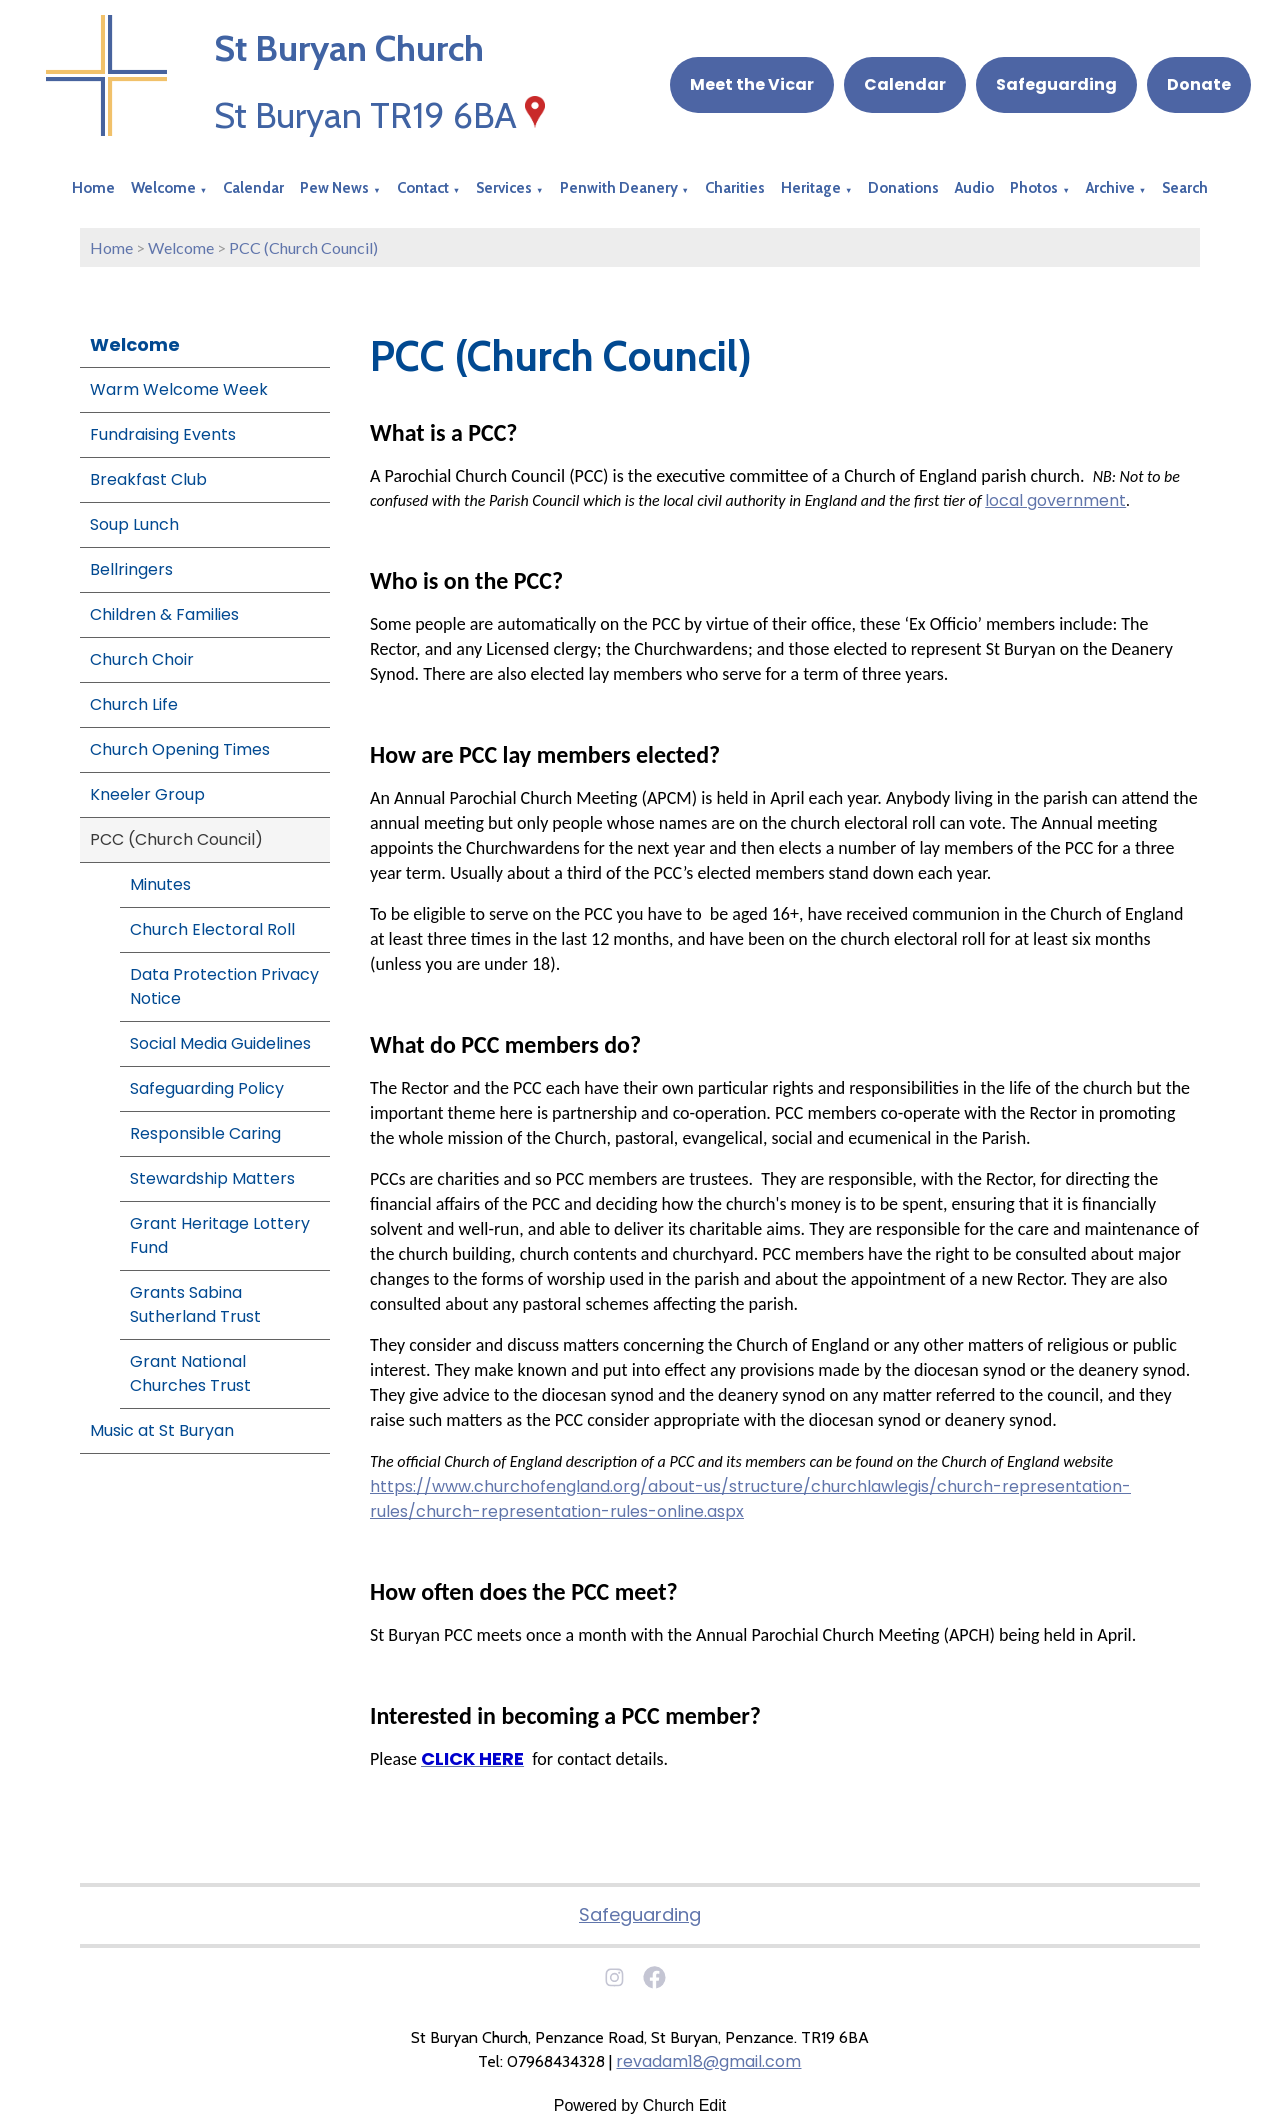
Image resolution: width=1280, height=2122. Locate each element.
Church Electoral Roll (212, 929)
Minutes (160, 884)
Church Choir (142, 659)
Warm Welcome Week (179, 389)
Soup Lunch (134, 524)
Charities (735, 188)
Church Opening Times (180, 749)
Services (504, 188)
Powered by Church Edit (640, 2105)
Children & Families (164, 614)
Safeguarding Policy (207, 1088)
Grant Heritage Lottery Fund (220, 1235)
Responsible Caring (205, 1133)
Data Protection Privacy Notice (224, 986)
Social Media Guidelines (220, 1043)
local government (1055, 500)
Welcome (163, 188)
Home (93, 188)
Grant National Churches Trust (190, 1373)
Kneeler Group (147, 794)
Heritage (811, 188)
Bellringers (131, 569)
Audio (974, 188)
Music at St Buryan (162, 1430)
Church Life (134, 704)
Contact (423, 188)
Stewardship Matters (212, 1178)
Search (1185, 188)
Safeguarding (1056, 84)
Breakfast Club (148, 479)
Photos (1034, 188)
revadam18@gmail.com (708, 2061)
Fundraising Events (163, 434)
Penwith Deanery (619, 188)
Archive (1110, 188)
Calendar (905, 84)
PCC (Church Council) (303, 247)
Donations (903, 188)
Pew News (334, 188)
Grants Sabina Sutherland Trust (195, 1304)
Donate (1199, 84)
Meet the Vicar (752, 84)
